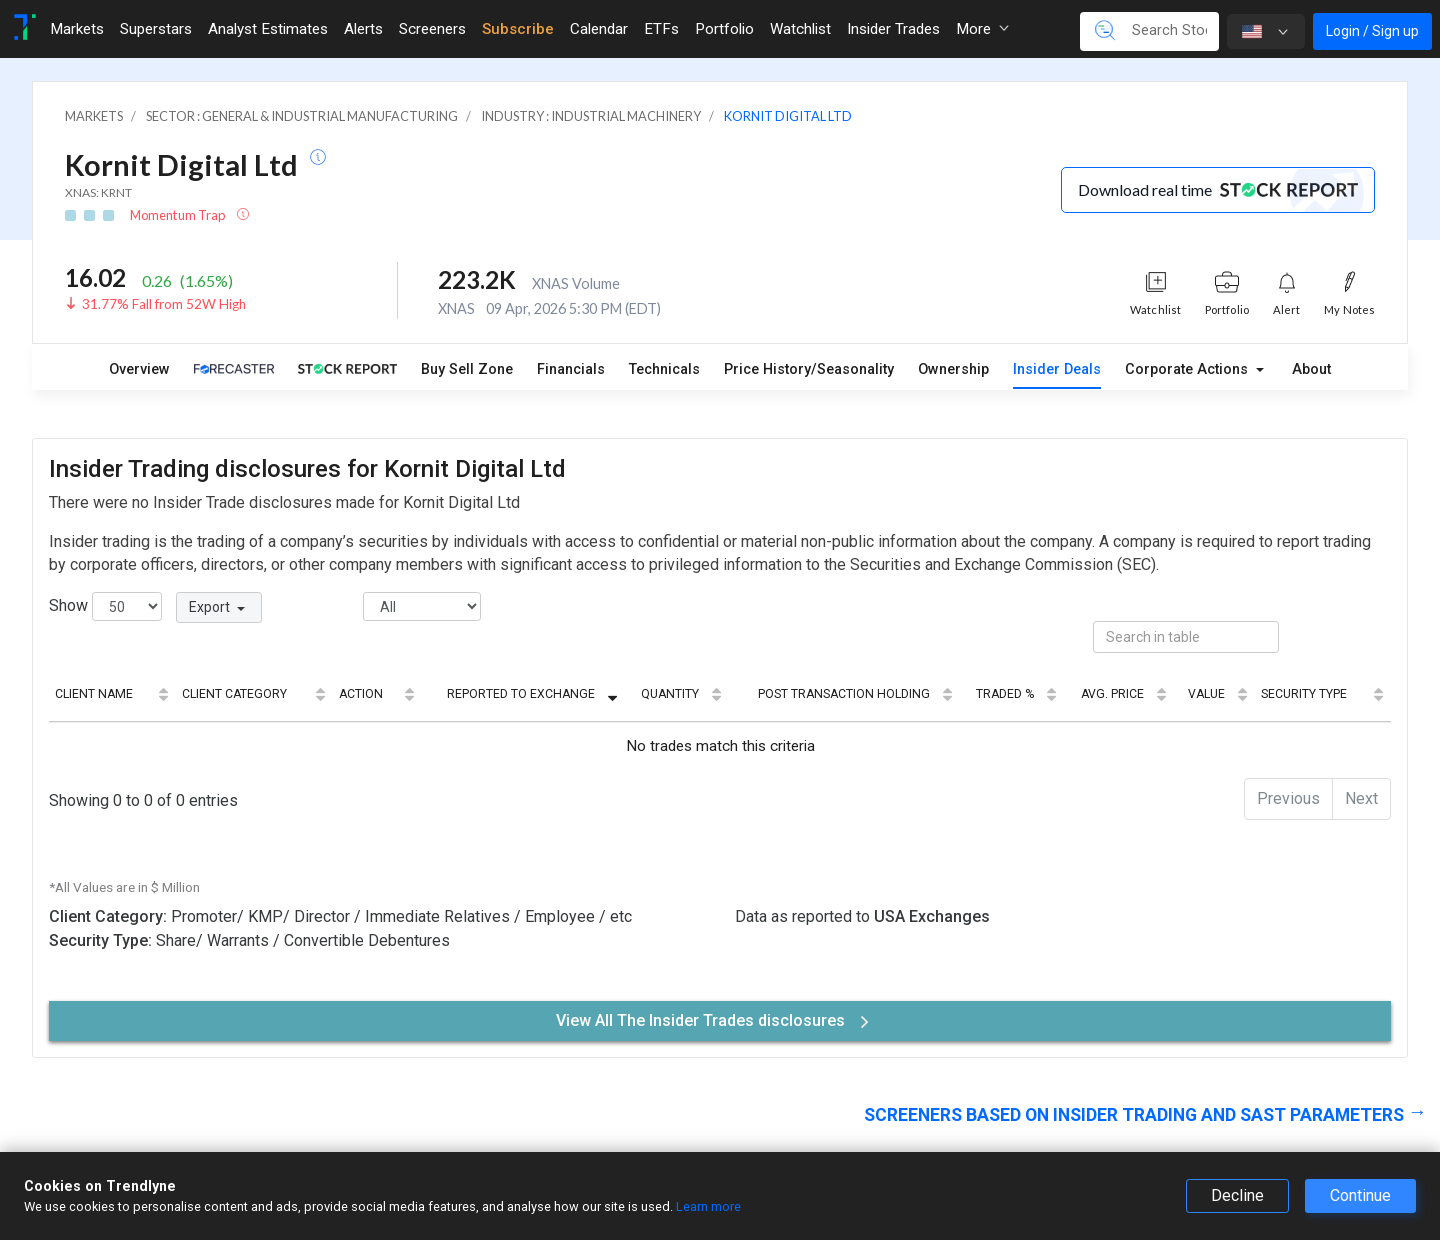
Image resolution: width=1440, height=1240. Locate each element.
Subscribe (518, 29)
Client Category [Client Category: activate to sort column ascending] (234, 694)
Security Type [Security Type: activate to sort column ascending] (1304, 694)
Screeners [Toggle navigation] (432, 29)
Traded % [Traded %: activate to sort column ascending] (1005, 694)
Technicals (664, 369)
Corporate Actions (1188, 369)
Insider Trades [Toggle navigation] (893, 29)
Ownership (953, 369)
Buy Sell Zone (467, 369)
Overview (139, 369)
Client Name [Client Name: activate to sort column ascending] (94, 694)
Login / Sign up (1372, 31)
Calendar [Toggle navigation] (599, 29)
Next (1361, 798)
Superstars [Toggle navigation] (156, 29)
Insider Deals (1057, 369)
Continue (1360, 1195)
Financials (571, 369)
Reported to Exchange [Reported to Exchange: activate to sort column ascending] (521, 694)
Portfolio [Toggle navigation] (724, 29)
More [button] (982, 29)
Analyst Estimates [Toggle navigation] (268, 29)
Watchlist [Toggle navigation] (800, 29)
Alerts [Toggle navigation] (363, 29)
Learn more (708, 1206)
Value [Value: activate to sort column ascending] (1206, 694)
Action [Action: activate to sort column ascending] (361, 694)
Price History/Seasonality (809, 369)
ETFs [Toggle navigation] (661, 29)
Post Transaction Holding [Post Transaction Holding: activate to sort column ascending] (844, 694)
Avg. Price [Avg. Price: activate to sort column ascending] (1112, 694)
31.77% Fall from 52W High (164, 304)
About (1311, 369)
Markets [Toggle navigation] (77, 29)
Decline (1237, 1195)
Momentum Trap (178, 215)
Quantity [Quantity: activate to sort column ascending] (670, 694)
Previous (1288, 798)
